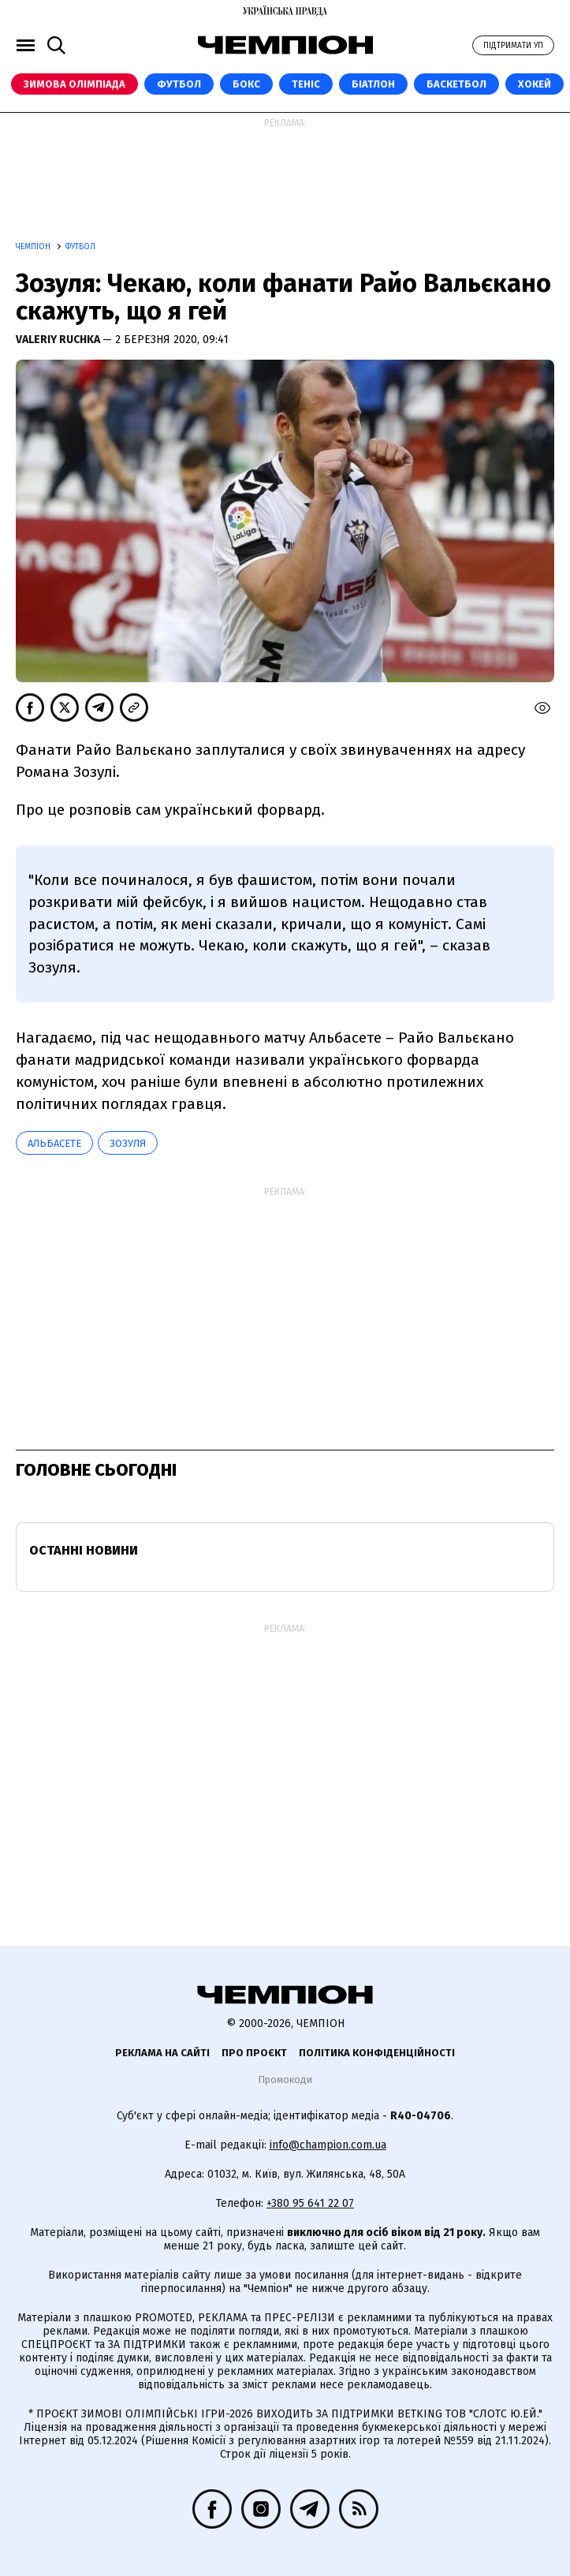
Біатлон (373, 84)
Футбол (179, 84)
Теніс (306, 84)
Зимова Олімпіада (74, 84)
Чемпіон (34, 247)
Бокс (246, 84)
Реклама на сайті (162, 2053)
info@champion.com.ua (328, 2145)
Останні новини (83, 1550)
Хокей (534, 84)
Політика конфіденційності (377, 2053)
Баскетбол (456, 84)
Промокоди (285, 2079)
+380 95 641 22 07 (310, 2203)
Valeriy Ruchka (59, 339)
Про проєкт (254, 2053)
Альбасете (54, 1143)
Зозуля (128, 1143)
